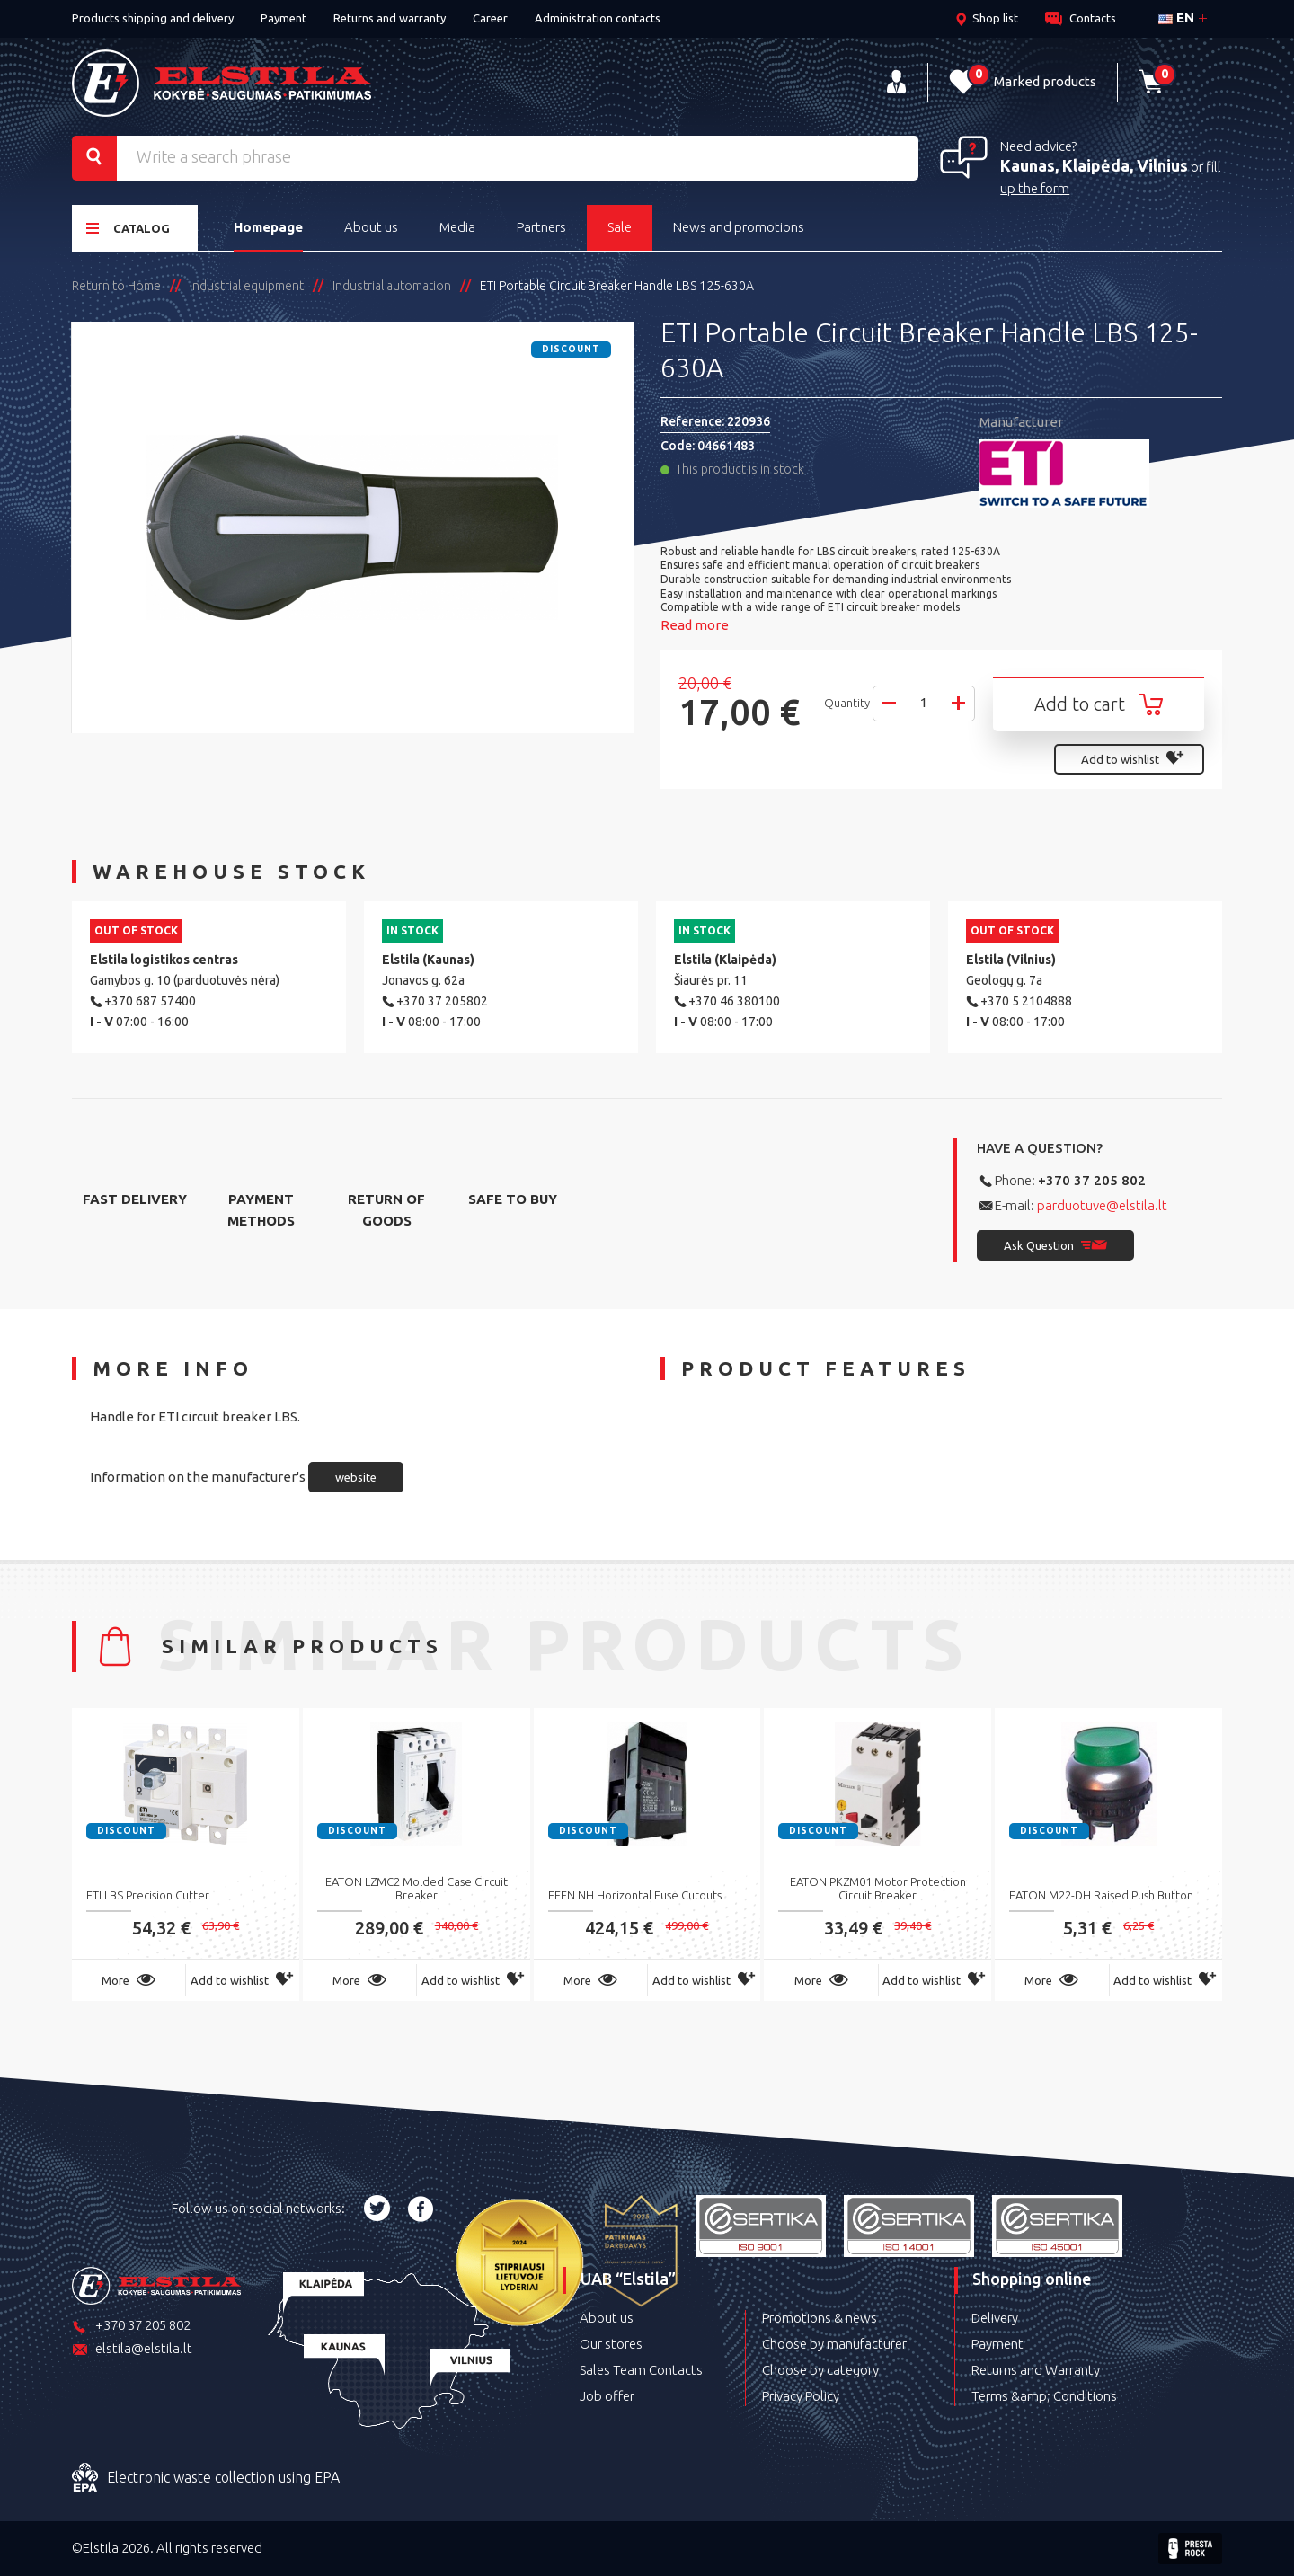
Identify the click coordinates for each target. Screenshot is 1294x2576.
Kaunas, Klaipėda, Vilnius (1094, 165)
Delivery (994, 2317)
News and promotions (738, 227)
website (356, 1477)
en (1176, 17)
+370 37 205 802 (1092, 1180)
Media (457, 227)
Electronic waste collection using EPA (206, 2478)
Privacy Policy (800, 2395)
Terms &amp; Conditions (1044, 2395)
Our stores (611, 2343)
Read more (694, 625)
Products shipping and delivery (153, 18)
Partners (541, 227)
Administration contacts (597, 18)
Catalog (128, 228)
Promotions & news (819, 2317)
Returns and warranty (389, 18)
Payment (283, 18)
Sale (619, 227)
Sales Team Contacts (641, 2369)
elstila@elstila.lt (132, 2350)
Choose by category (820, 2369)
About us (371, 227)
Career (490, 18)
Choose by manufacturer (834, 2343)
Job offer (607, 2395)
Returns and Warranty (1035, 2369)
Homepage (268, 227)
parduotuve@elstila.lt (1102, 1205)
